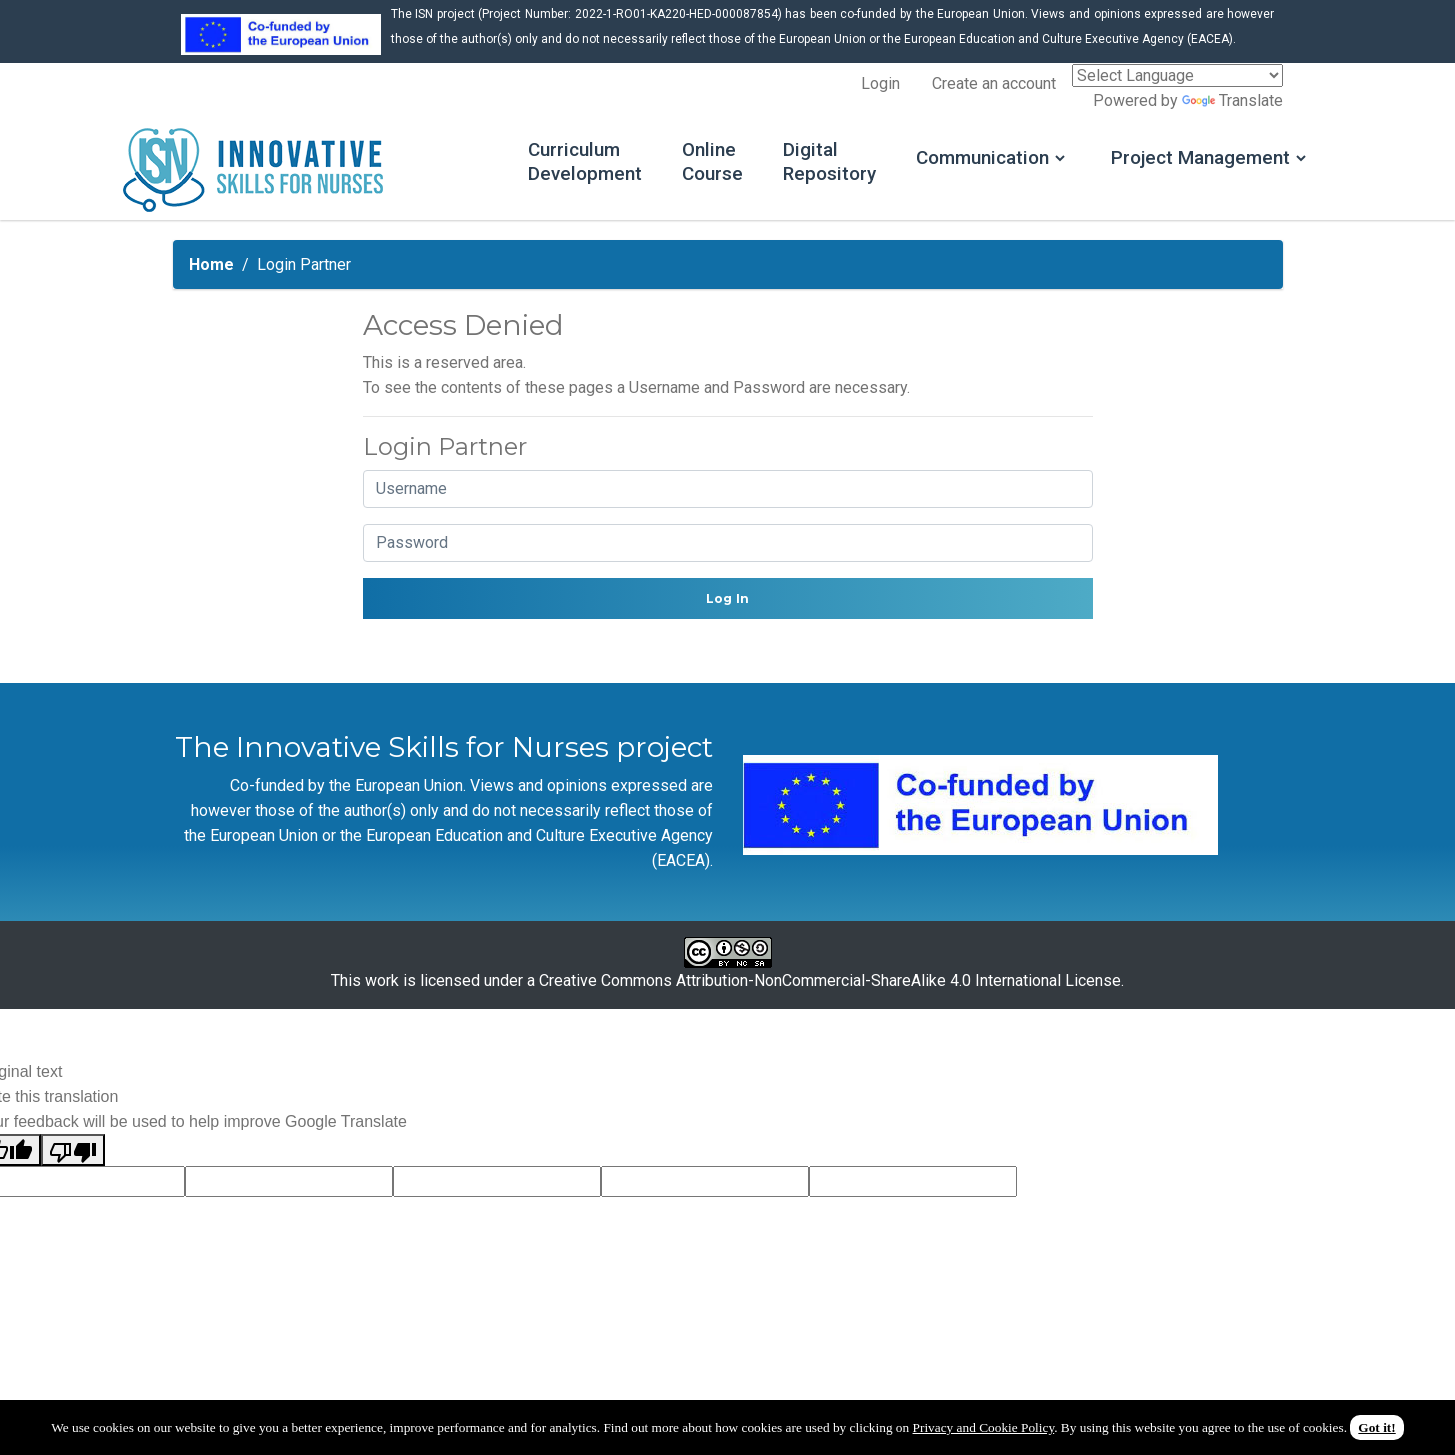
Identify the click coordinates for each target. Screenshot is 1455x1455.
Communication (938, 160)
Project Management (1166, 160)
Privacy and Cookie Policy (984, 1427)
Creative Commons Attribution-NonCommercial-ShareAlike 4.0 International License (830, 984)
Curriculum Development (525, 164)
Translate (1232, 100)
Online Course (656, 164)
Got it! (1376, 1427)
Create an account (994, 83)
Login (880, 83)
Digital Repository (778, 164)
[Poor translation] (73, 1155)
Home (211, 268)
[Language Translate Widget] (1177, 75)
